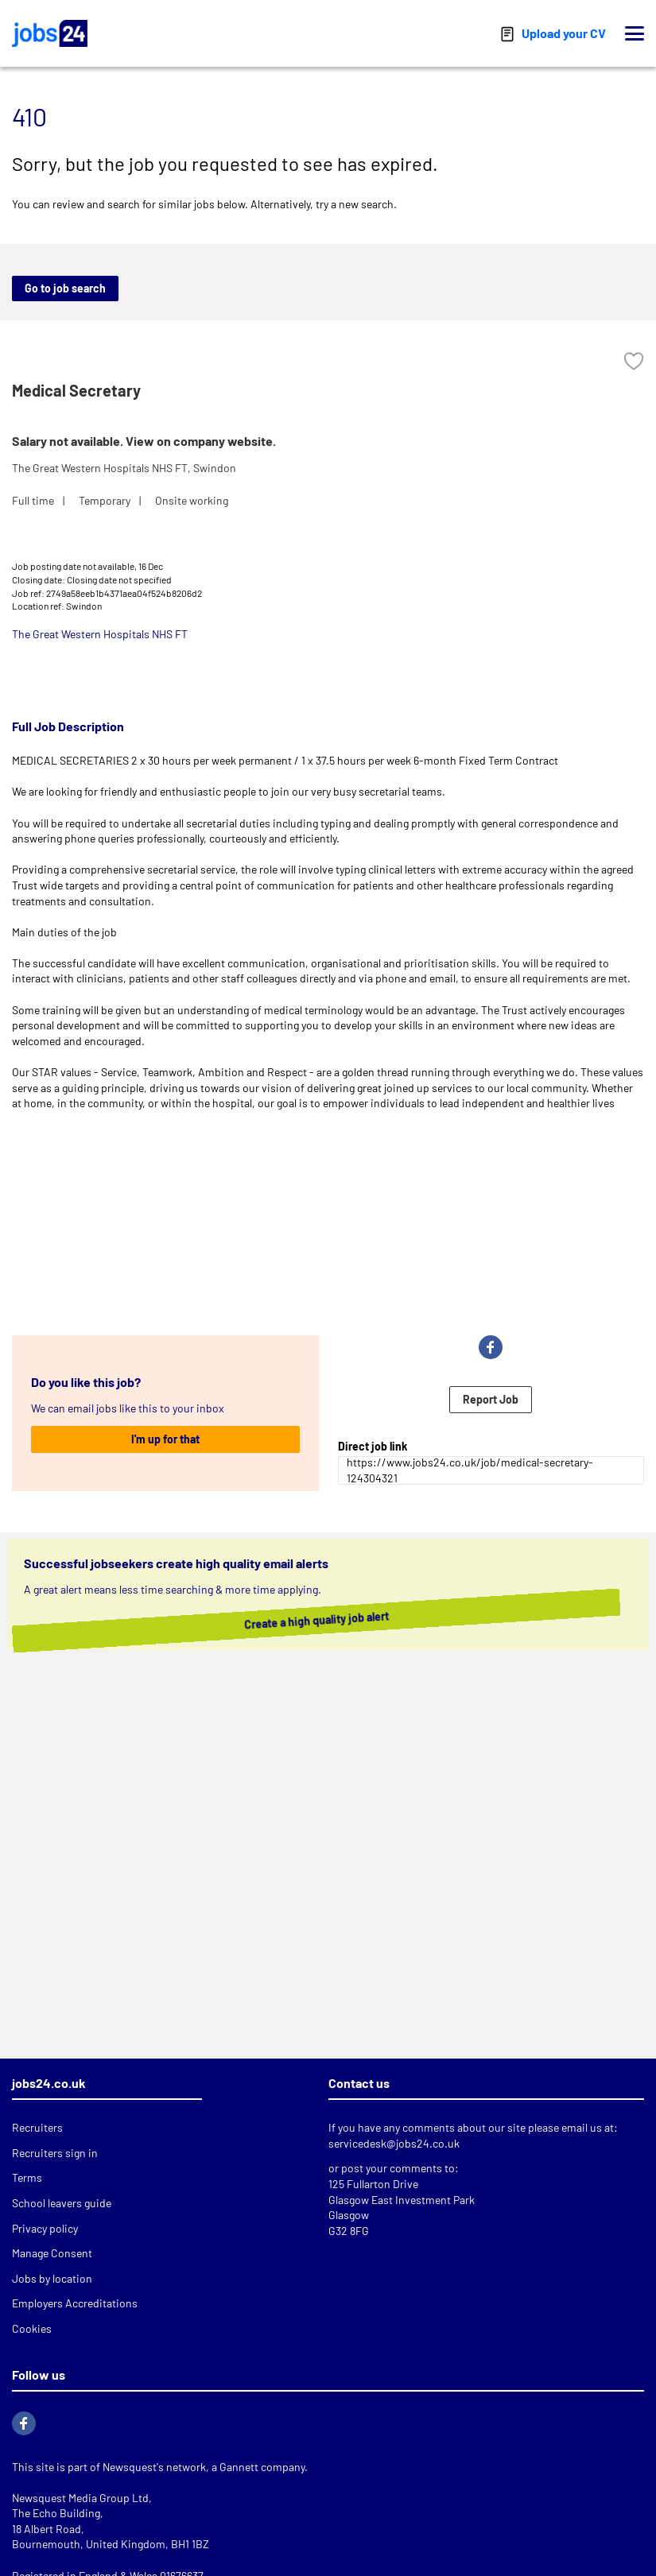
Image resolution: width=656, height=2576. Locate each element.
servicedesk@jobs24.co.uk (394, 2143)
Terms (27, 2177)
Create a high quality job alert (324, 1620)
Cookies (32, 2328)
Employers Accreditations (75, 2303)
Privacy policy (45, 2228)
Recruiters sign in (55, 2153)
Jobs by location (52, 2278)
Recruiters (37, 2127)
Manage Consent (52, 2253)
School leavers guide (61, 2203)
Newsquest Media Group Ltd (80, 2497)
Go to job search (65, 288)
